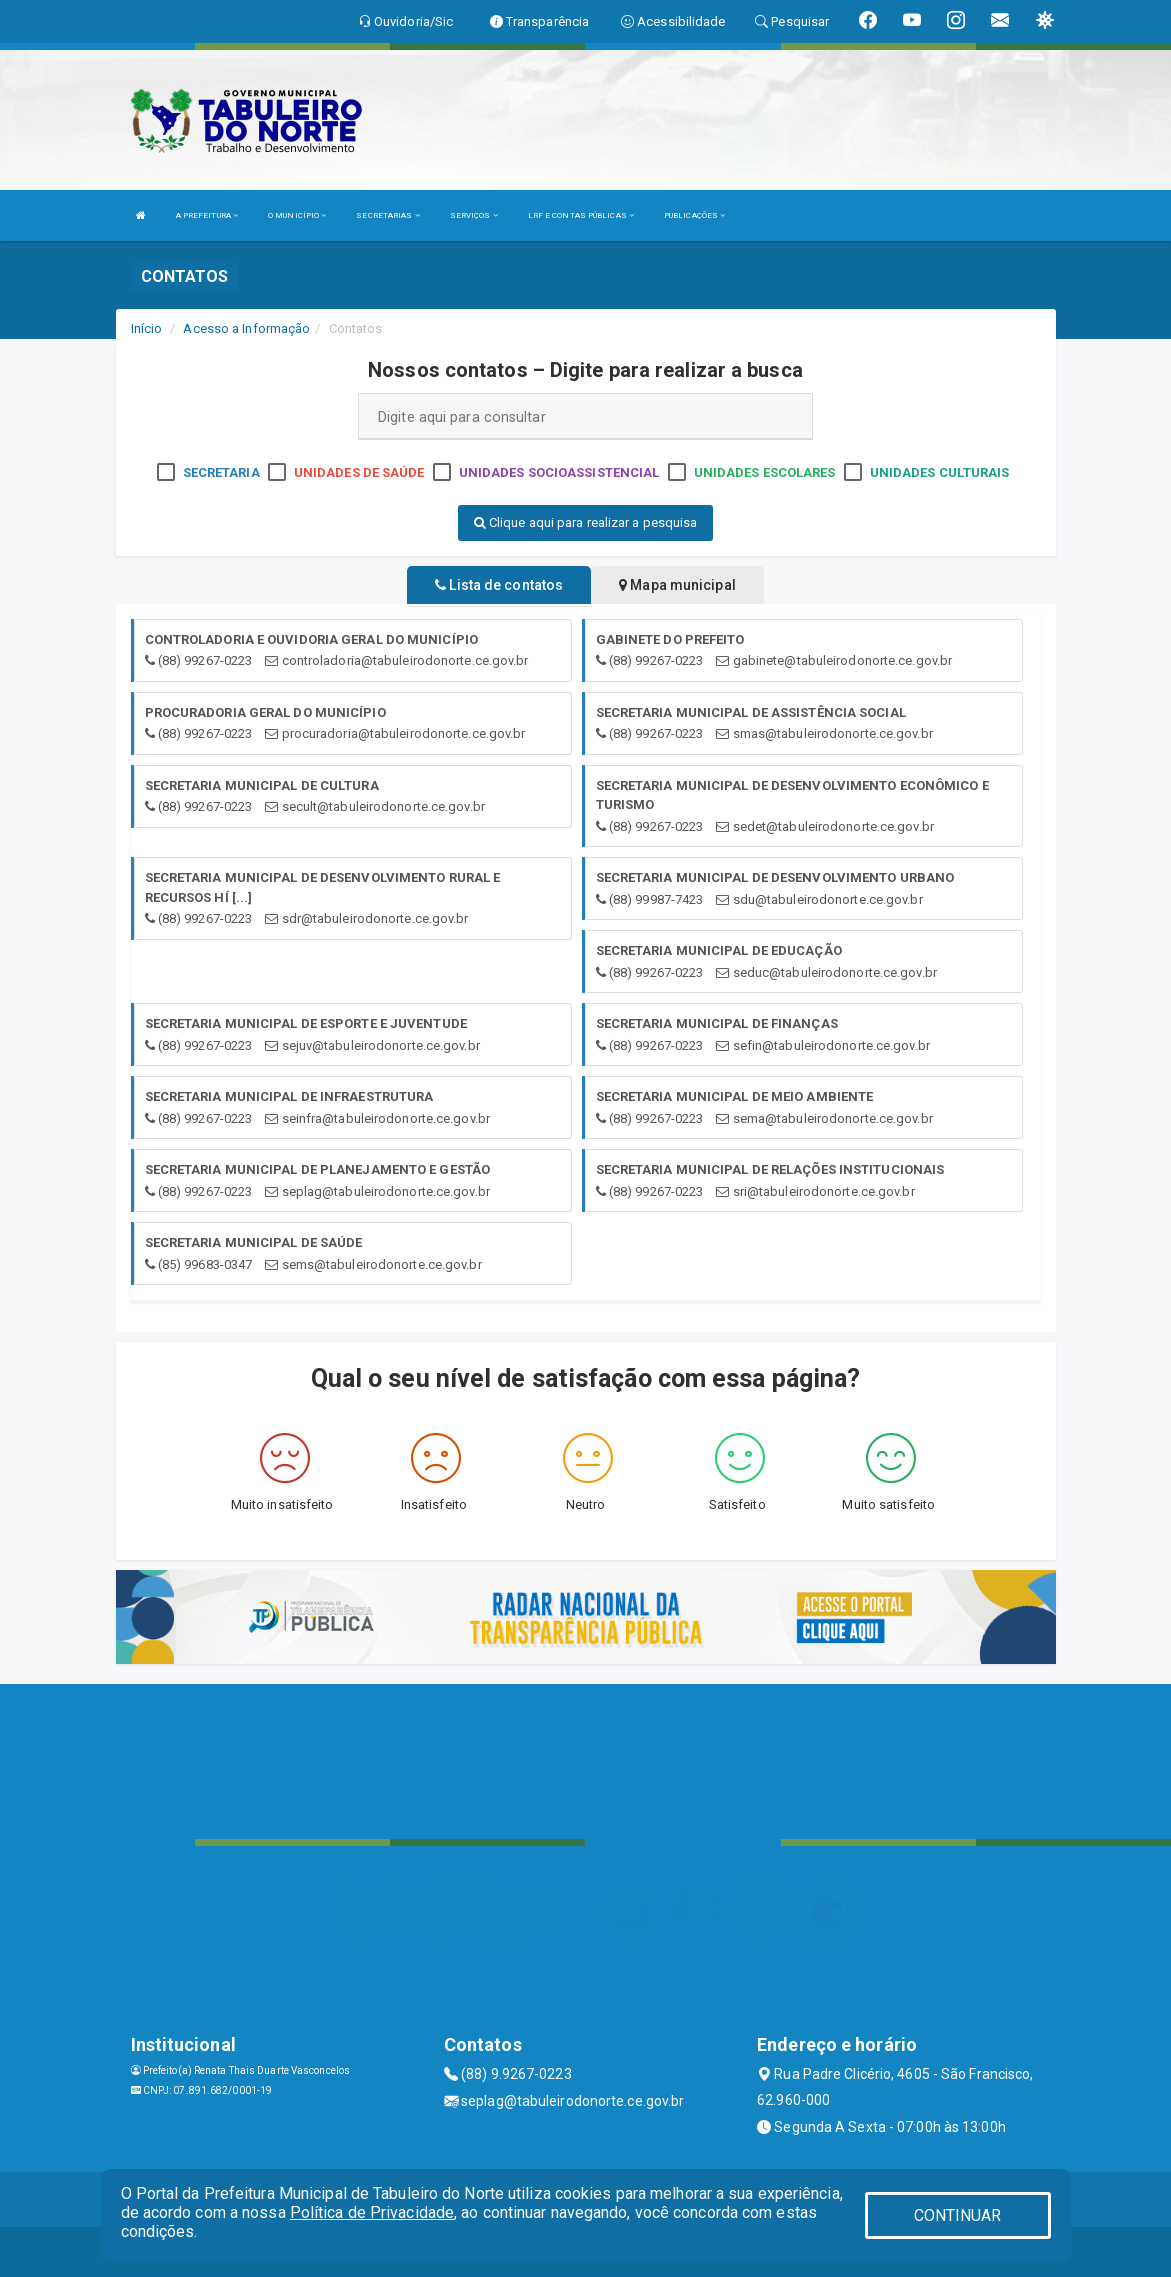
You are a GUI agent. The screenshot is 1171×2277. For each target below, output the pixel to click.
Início (147, 328)
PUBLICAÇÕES (694, 215)
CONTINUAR (958, 2215)
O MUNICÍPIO (297, 215)
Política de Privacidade (372, 2212)
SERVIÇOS (474, 215)
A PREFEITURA (207, 215)
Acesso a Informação (246, 328)
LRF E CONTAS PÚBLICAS (581, 215)
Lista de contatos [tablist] (499, 585)
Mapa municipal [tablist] (677, 585)
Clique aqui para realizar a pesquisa (586, 522)
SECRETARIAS (387, 215)
